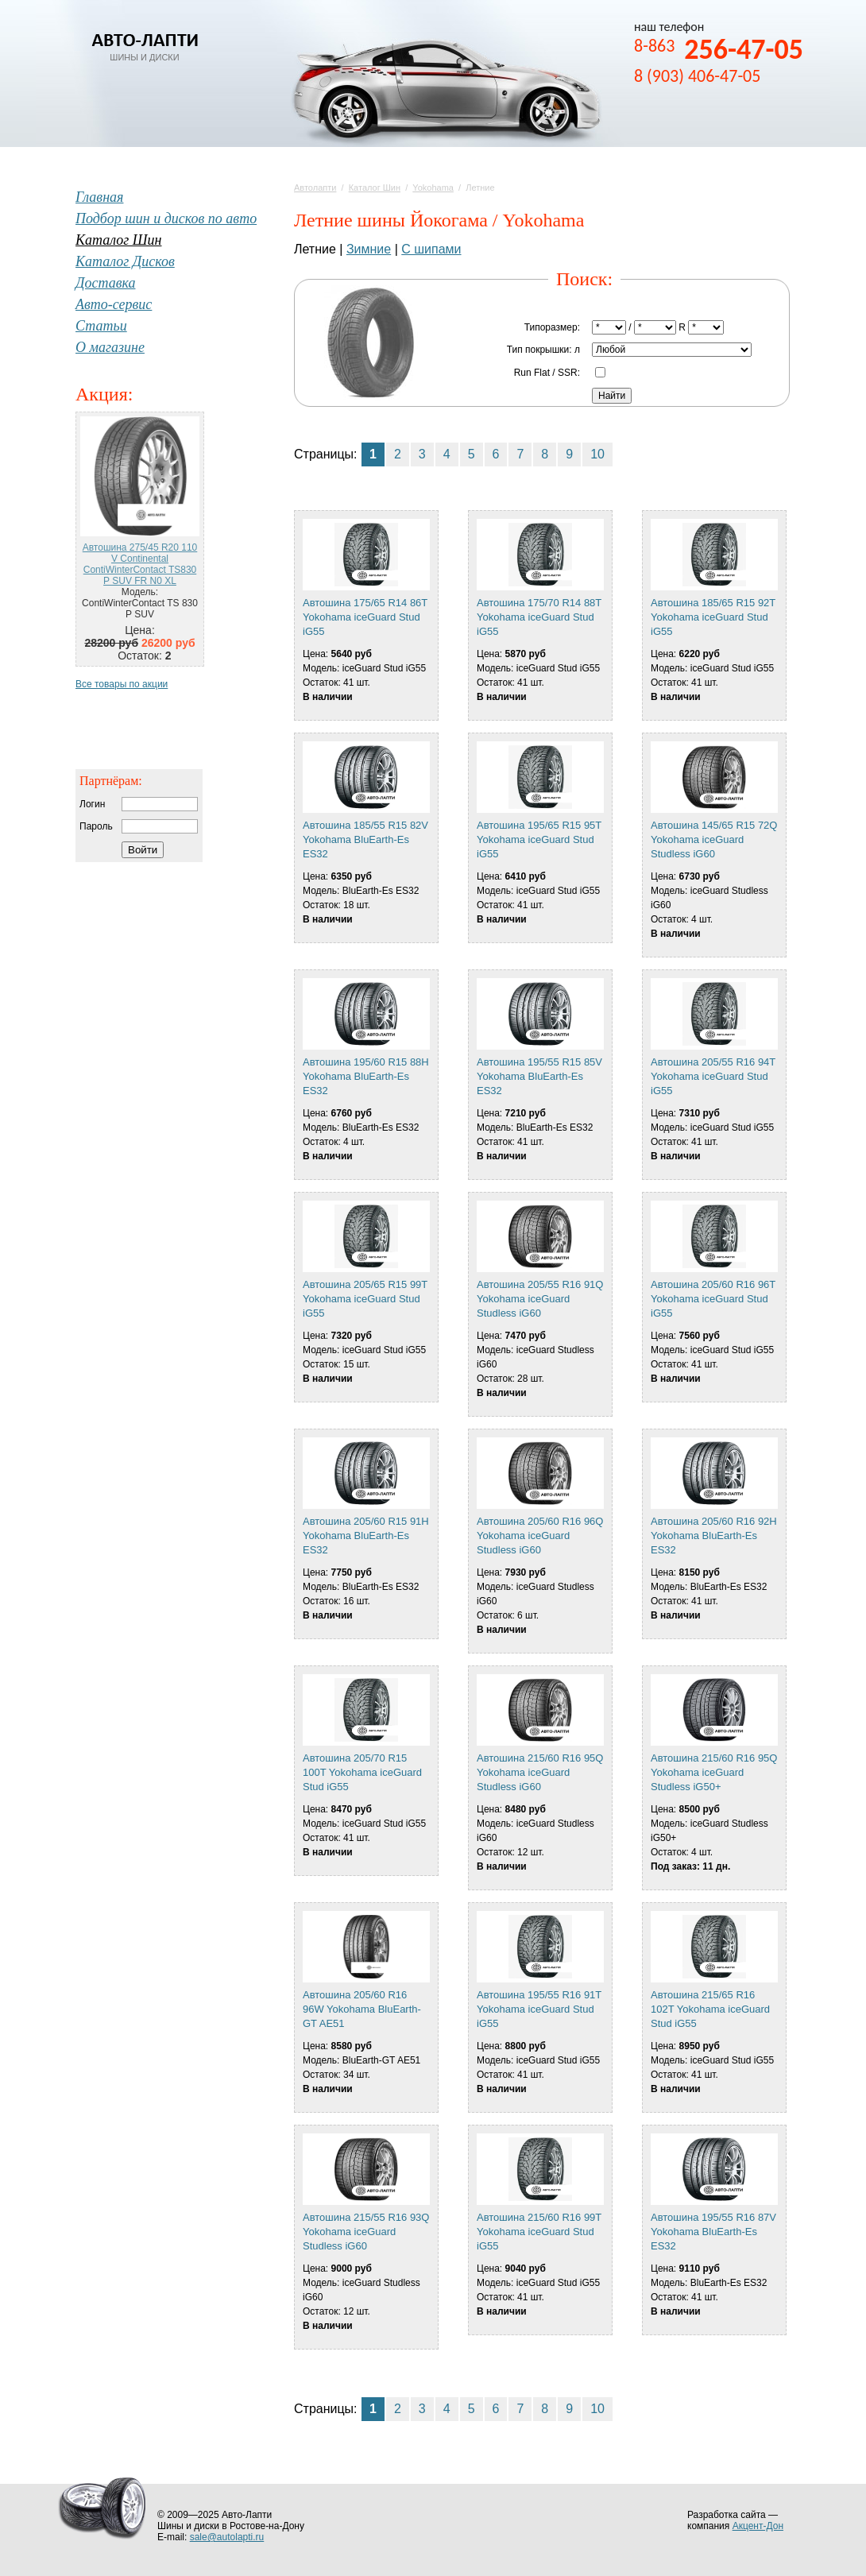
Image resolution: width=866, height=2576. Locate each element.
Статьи (101, 326)
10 (597, 454)
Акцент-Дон (758, 2526)
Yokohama (433, 187)
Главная (99, 197)
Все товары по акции (121, 684)
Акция (101, 394)
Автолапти (315, 187)
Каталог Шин (374, 187)
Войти (142, 850)
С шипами (431, 249)
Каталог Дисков (125, 261)
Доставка (105, 283)
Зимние (368, 249)
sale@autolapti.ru (227, 2537)
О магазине (110, 347)
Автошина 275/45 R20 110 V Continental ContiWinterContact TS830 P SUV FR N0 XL (140, 564)
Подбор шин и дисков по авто (166, 218)
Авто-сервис (113, 304)
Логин (92, 804)
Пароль (96, 826)
